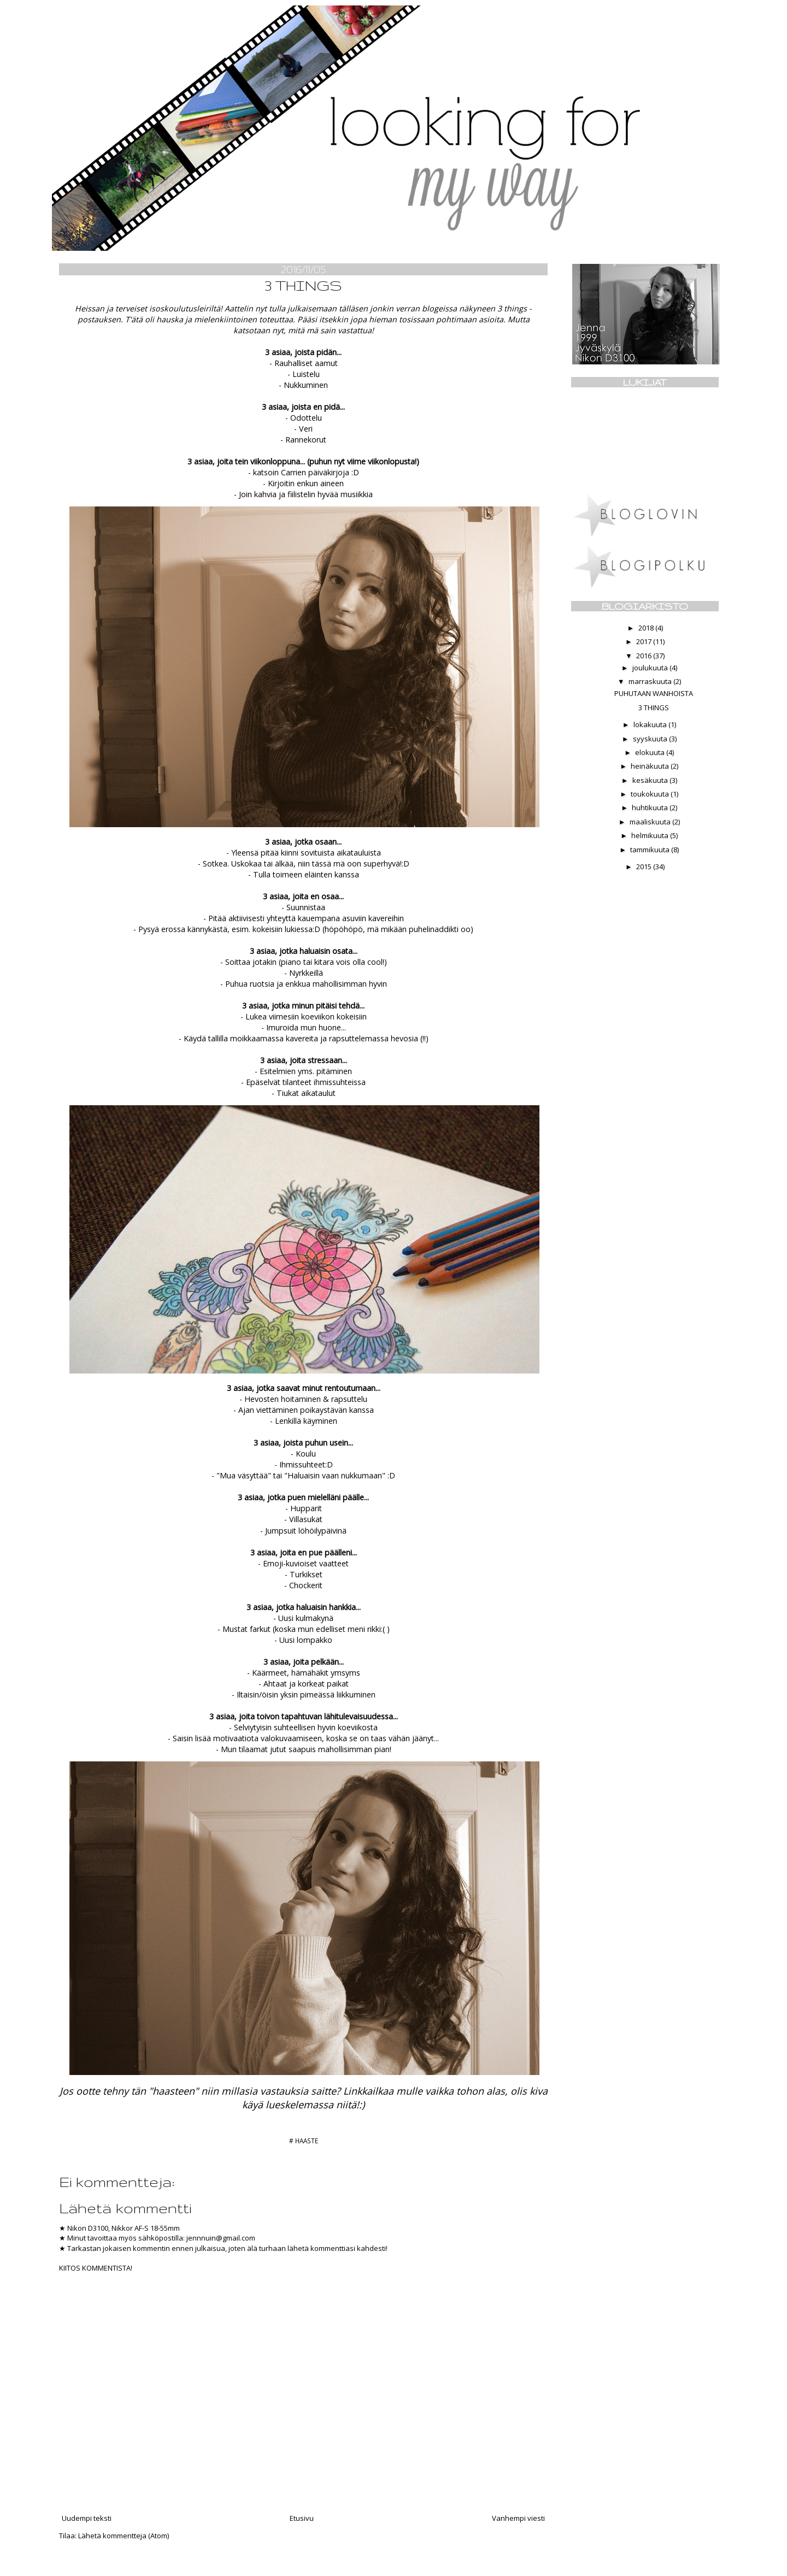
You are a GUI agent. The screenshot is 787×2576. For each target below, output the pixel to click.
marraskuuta (651, 681)
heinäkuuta (651, 766)
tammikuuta (650, 849)
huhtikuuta (650, 807)
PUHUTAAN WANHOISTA (653, 693)
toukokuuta (651, 794)
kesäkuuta (650, 780)
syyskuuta (651, 739)
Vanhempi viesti (518, 2518)
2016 (644, 656)
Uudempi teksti (86, 2518)
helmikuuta (650, 835)
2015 (644, 866)
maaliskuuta (651, 822)
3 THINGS (653, 707)
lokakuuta (650, 724)
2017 (644, 641)
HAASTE (306, 2140)
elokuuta (650, 752)
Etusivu (302, 2518)
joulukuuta (650, 668)
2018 (646, 628)
